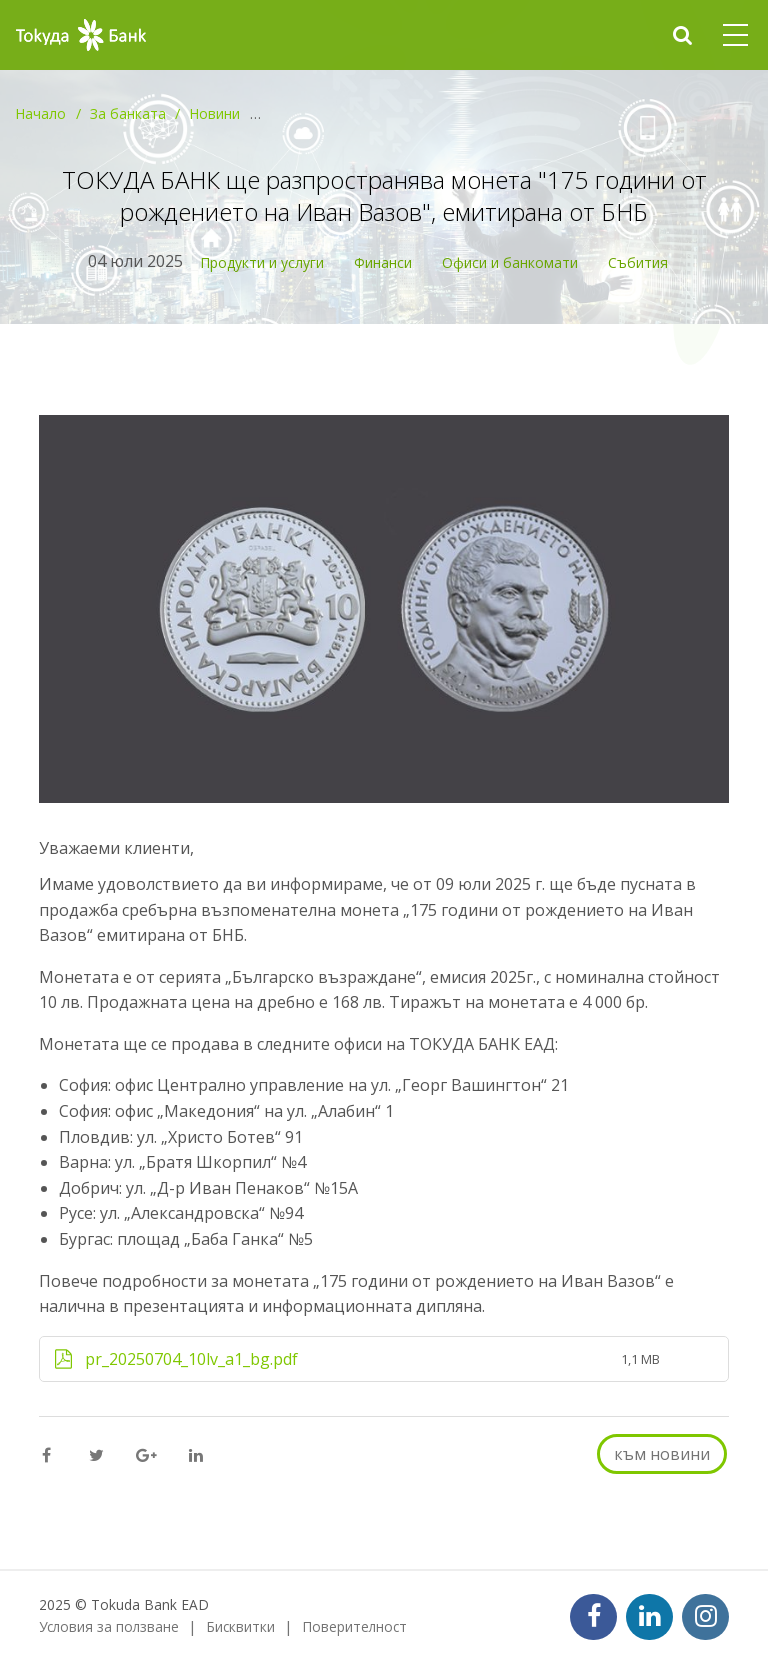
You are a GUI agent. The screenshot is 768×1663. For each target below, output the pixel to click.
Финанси (383, 262)
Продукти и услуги (262, 262)
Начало (40, 113)
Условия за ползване (109, 1626)
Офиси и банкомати (510, 262)
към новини (662, 1454)
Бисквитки (240, 1626)
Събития (638, 262)
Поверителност (354, 1626)
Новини (214, 113)
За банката (128, 113)
